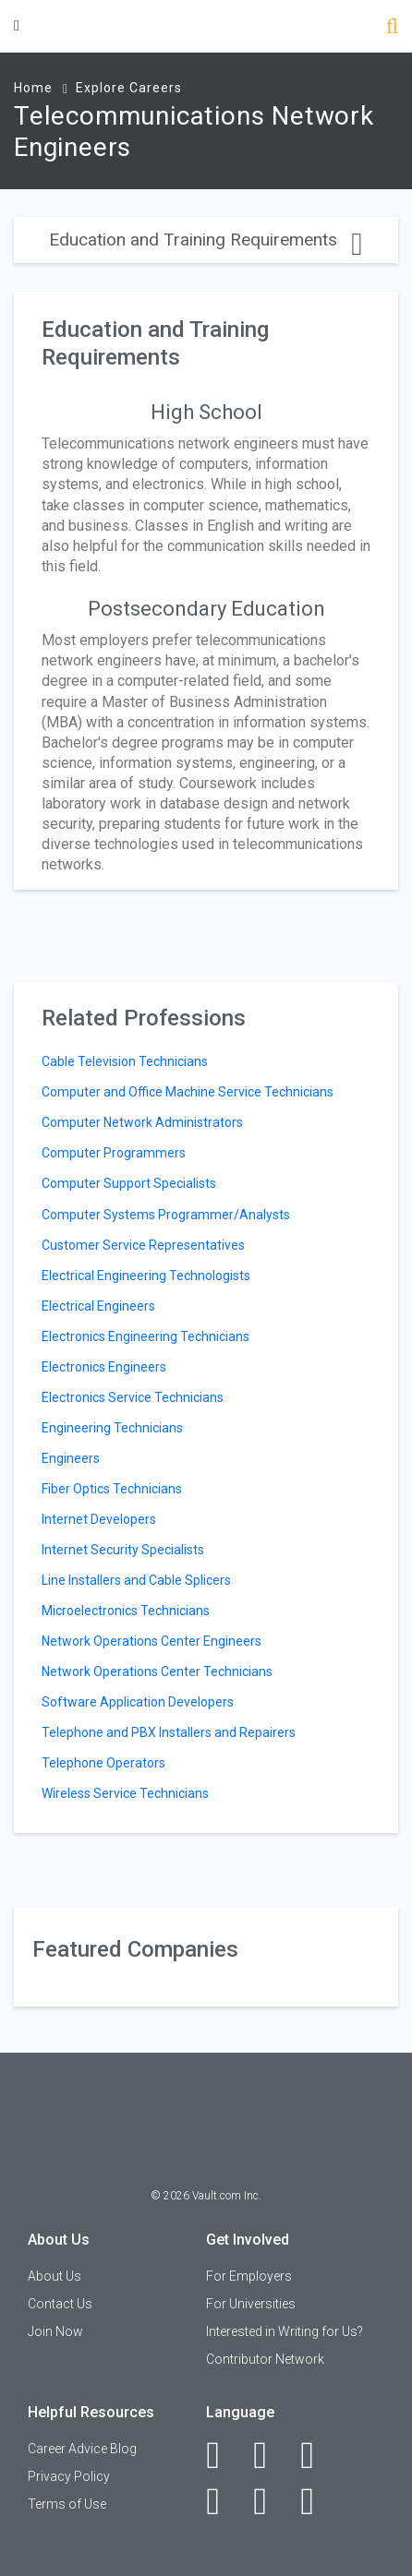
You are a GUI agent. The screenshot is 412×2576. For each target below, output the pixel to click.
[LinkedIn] (270, 2455)
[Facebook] (223, 2455)
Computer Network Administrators (142, 1122)
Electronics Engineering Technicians (145, 1336)
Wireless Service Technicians (125, 1793)
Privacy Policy (69, 2476)
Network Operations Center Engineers (151, 1641)
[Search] (392, 28)
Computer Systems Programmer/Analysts (166, 1214)
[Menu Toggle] (16, 25)
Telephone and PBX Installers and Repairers (169, 1732)
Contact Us (60, 2303)
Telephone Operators (103, 1762)
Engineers (71, 1458)
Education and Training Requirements (205, 239)
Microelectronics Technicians (126, 1610)
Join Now (55, 2331)
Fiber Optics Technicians (112, 1488)
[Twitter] (317, 2455)
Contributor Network (265, 2359)
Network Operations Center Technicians (157, 1671)
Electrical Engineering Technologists (146, 1275)
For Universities (251, 2303)
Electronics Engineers (104, 1367)
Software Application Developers (138, 1702)
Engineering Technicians (112, 1427)
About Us (54, 2276)
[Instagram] (223, 2501)
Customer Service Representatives (143, 1245)
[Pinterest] (270, 2501)
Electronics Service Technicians (133, 1397)
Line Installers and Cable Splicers (136, 1580)
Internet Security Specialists (123, 1549)
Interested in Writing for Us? (284, 2331)
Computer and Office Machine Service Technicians (187, 1091)
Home (33, 87)
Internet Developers (99, 1519)
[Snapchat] (317, 2501)
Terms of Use (67, 2504)
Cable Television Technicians (125, 1061)
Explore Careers (129, 87)
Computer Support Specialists (129, 1183)
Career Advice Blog (82, 2448)
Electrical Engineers (98, 1306)
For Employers (249, 2276)
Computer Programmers (114, 1152)
